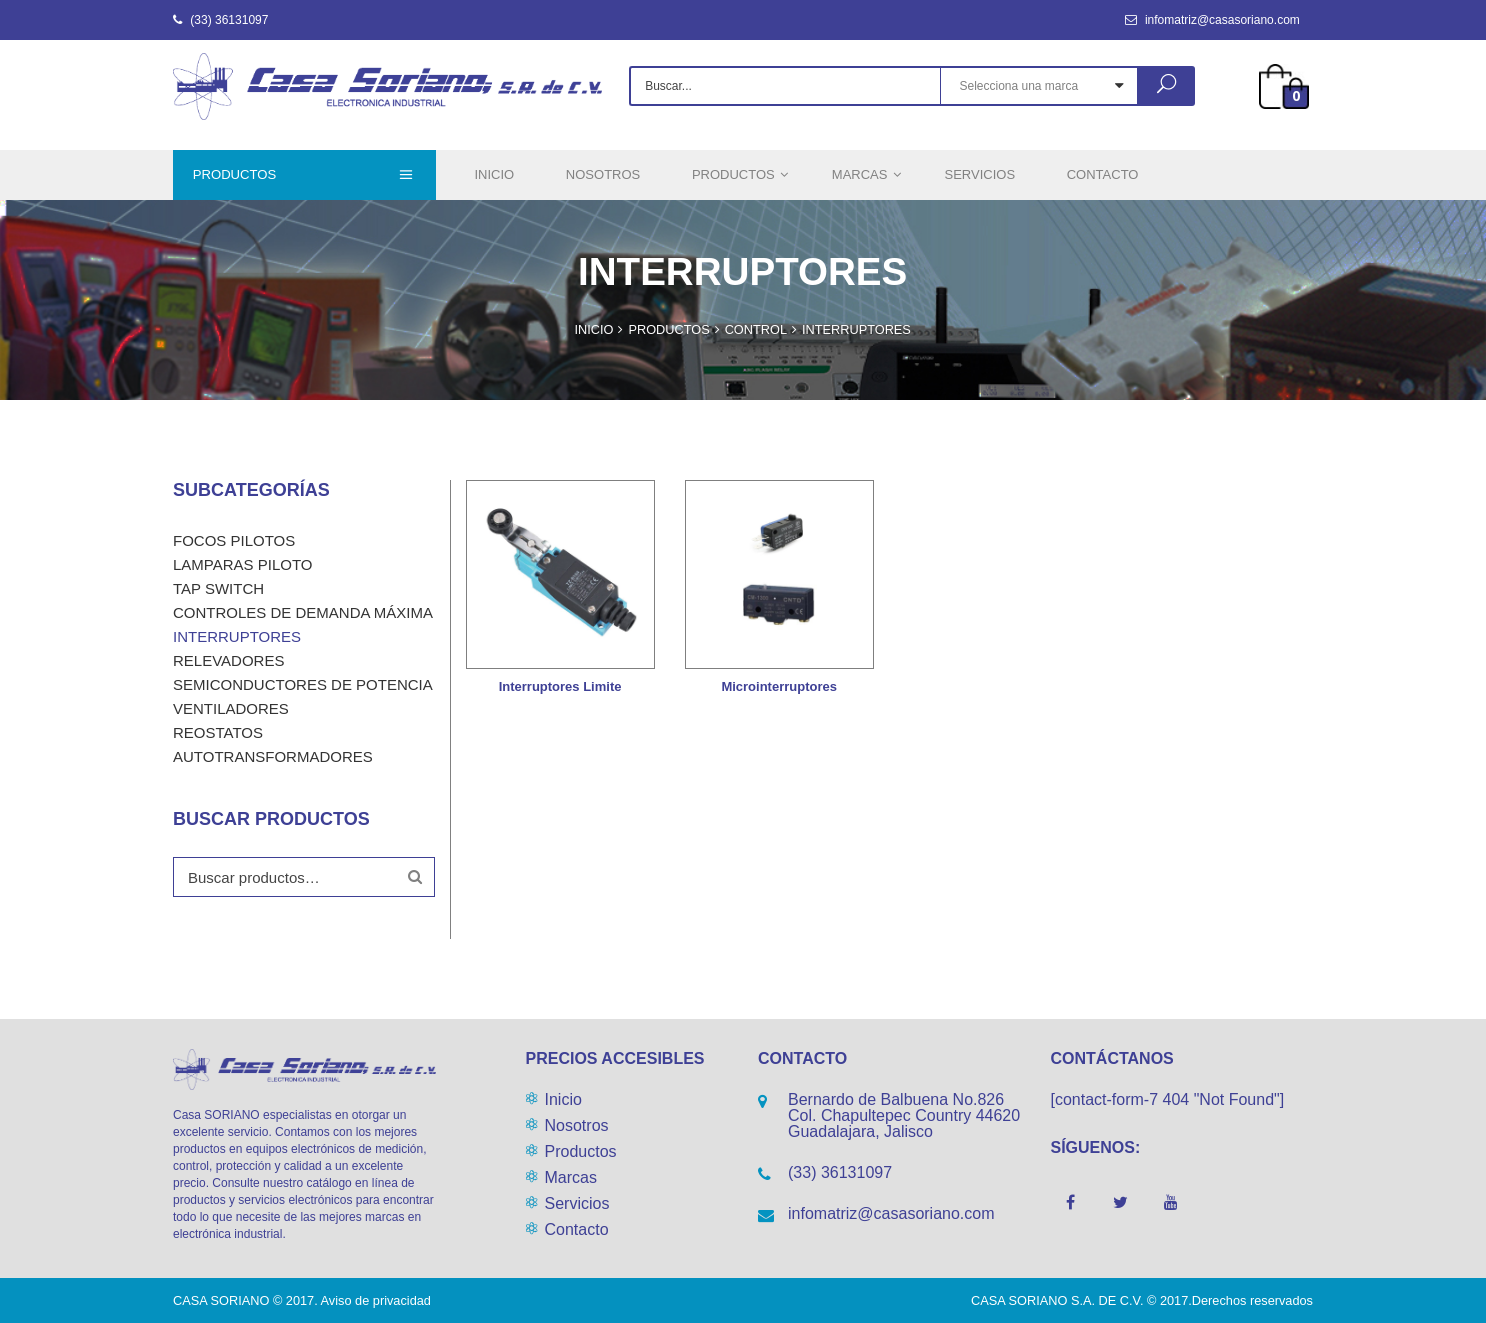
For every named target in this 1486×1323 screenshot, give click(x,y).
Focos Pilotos (234, 540)
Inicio (563, 1099)
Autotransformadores (273, 756)
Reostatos (218, 732)
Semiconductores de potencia (303, 684)
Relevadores (228, 660)
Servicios (577, 1203)
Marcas (571, 1177)
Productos (581, 1151)
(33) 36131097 (220, 20)
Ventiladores (231, 708)
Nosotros (577, 1125)
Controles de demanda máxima (303, 612)
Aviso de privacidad (376, 1300)
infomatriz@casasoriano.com (1212, 20)
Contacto (577, 1229)
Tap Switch (218, 588)
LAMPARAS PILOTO (243, 564)
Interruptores (237, 636)
